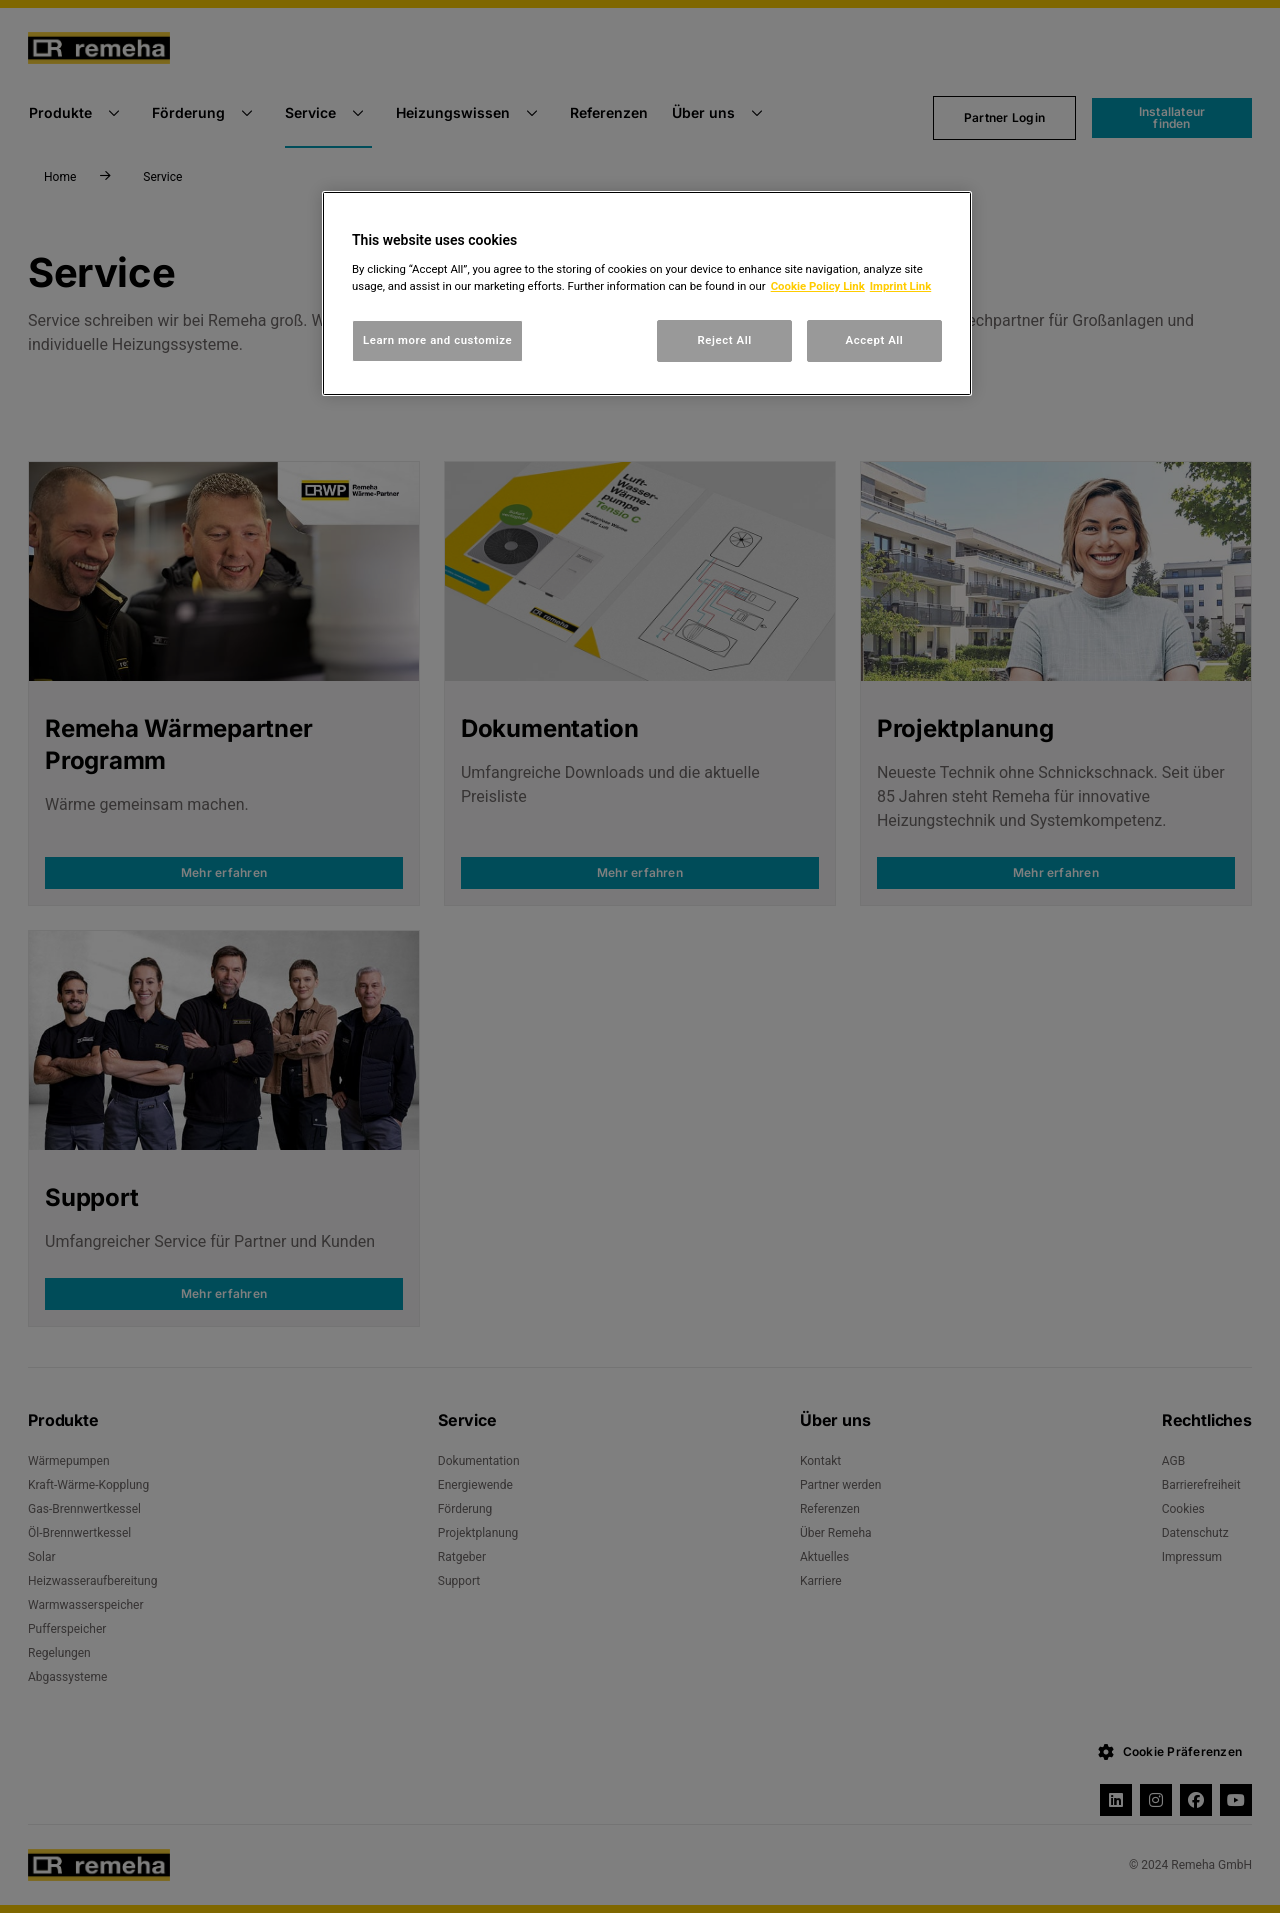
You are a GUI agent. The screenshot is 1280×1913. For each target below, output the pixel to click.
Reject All (725, 340)
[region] (647, 293)
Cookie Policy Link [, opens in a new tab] (818, 286)
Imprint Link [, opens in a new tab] (900, 286)
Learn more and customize (437, 340)
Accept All (875, 340)
